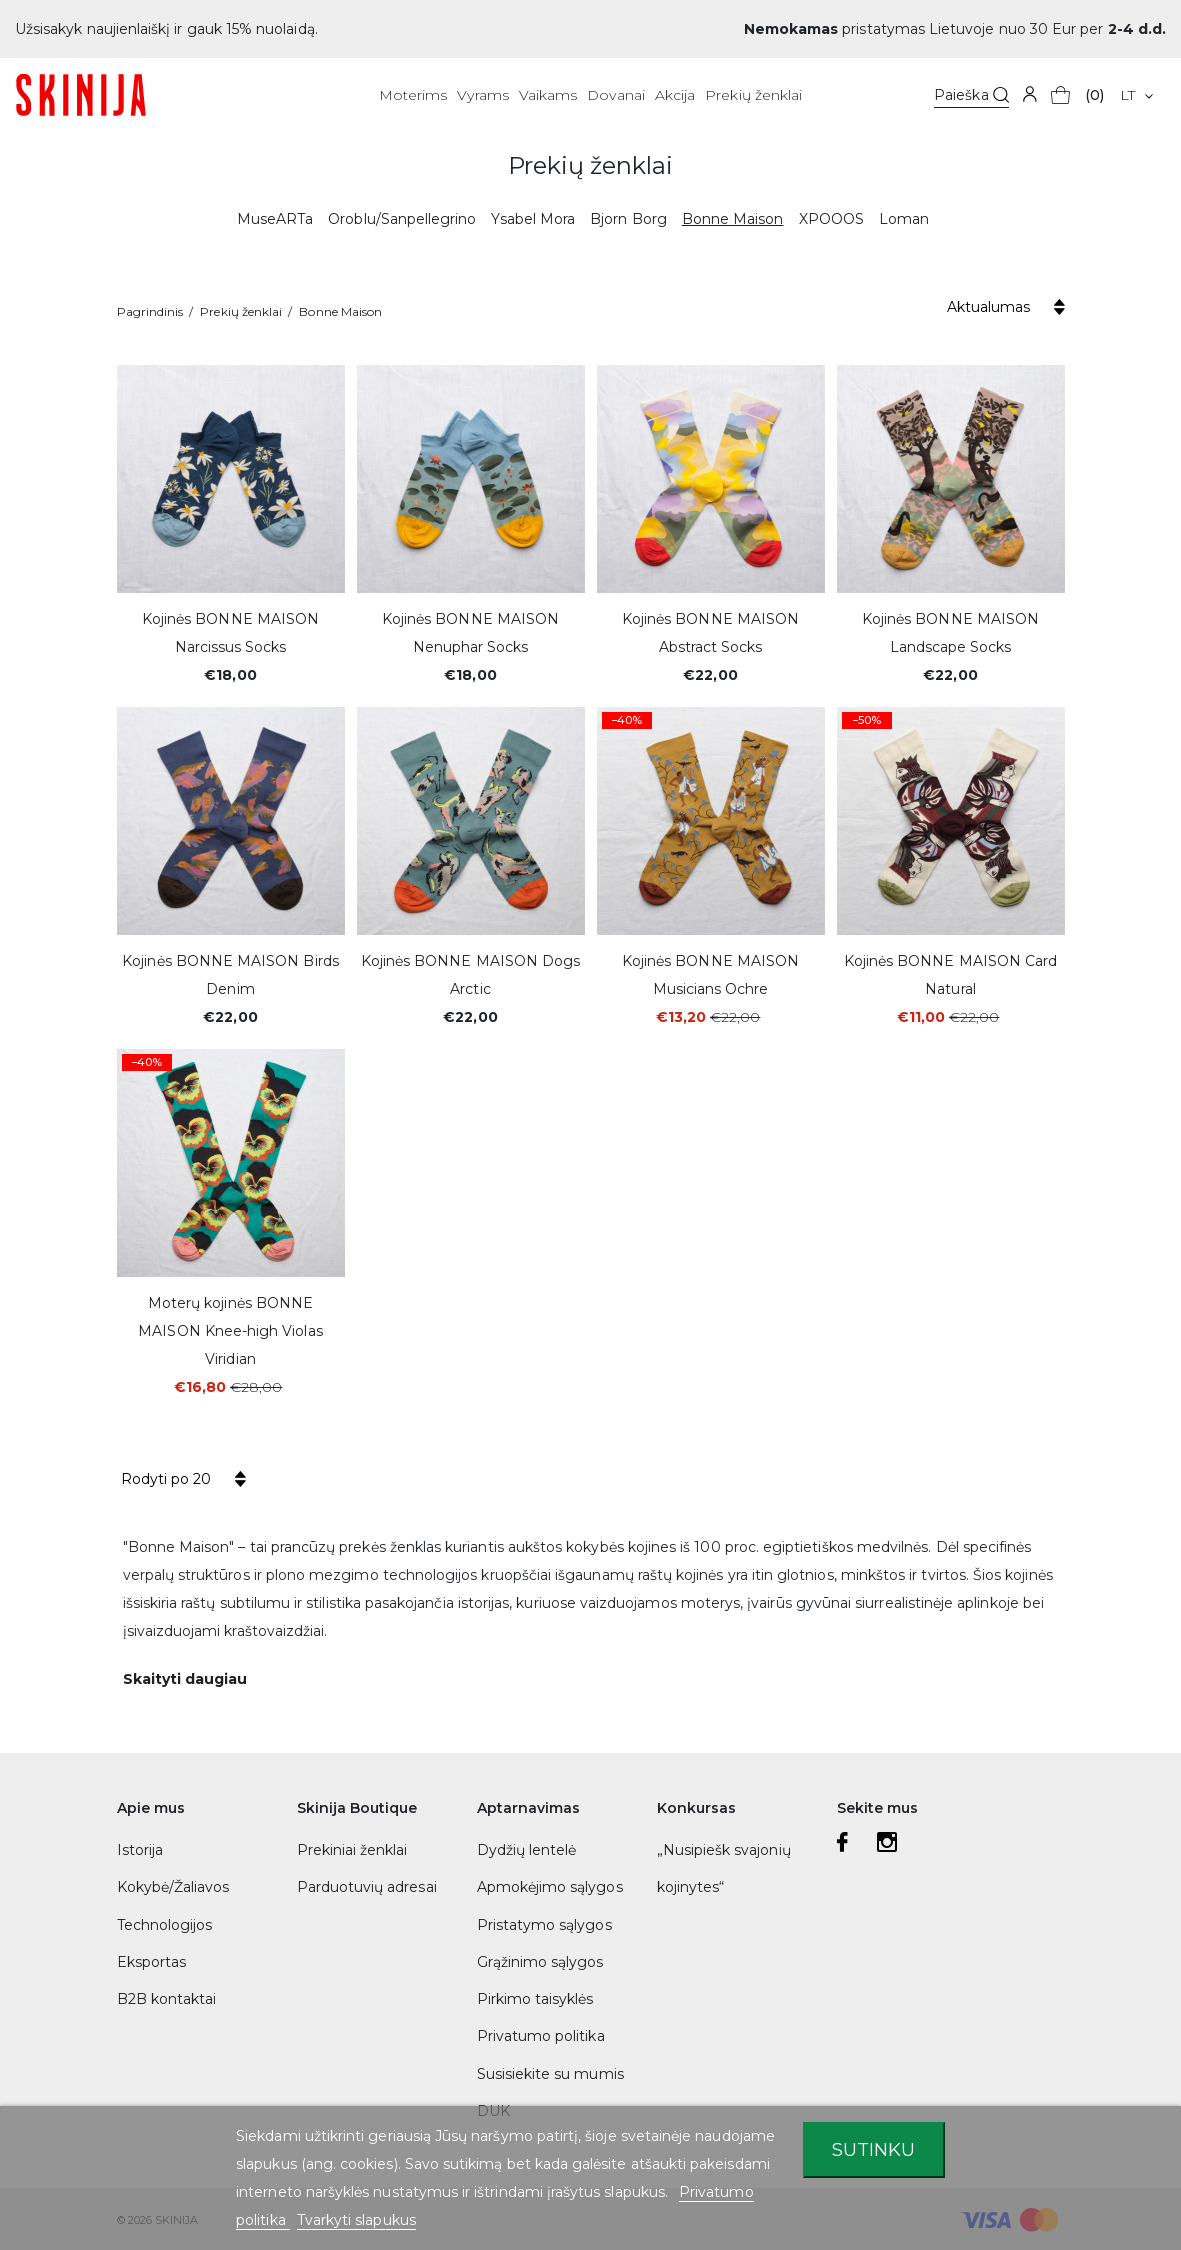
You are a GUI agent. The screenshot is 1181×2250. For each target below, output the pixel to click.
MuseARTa (275, 219)
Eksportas (152, 1962)
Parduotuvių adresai (367, 1887)
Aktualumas (988, 307)
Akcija (675, 95)
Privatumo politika (541, 2036)
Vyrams (482, 95)
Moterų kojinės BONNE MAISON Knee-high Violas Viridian (230, 1331)
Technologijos (165, 1925)
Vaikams (548, 95)
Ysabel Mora (533, 219)
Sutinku (873, 2149)
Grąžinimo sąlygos (540, 1962)
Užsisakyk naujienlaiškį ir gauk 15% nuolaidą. (166, 29)
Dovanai (615, 95)
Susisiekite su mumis (550, 2074)
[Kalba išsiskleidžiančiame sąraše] (1136, 95)
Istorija (140, 1850)
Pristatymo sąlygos (544, 1925)
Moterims (413, 95)
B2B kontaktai (167, 1999)
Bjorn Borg (628, 219)
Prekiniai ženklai (352, 1850)
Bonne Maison (733, 219)
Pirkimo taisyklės (535, 1999)
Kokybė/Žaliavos (173, 1887)
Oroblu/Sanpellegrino (402, 219)
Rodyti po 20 (166, 1479)
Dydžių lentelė (527, 1850)
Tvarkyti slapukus (356, 2220)
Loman (904, 219)
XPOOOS (831, 219)
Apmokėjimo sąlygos (550, 1887)
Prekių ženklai (753, 95)
